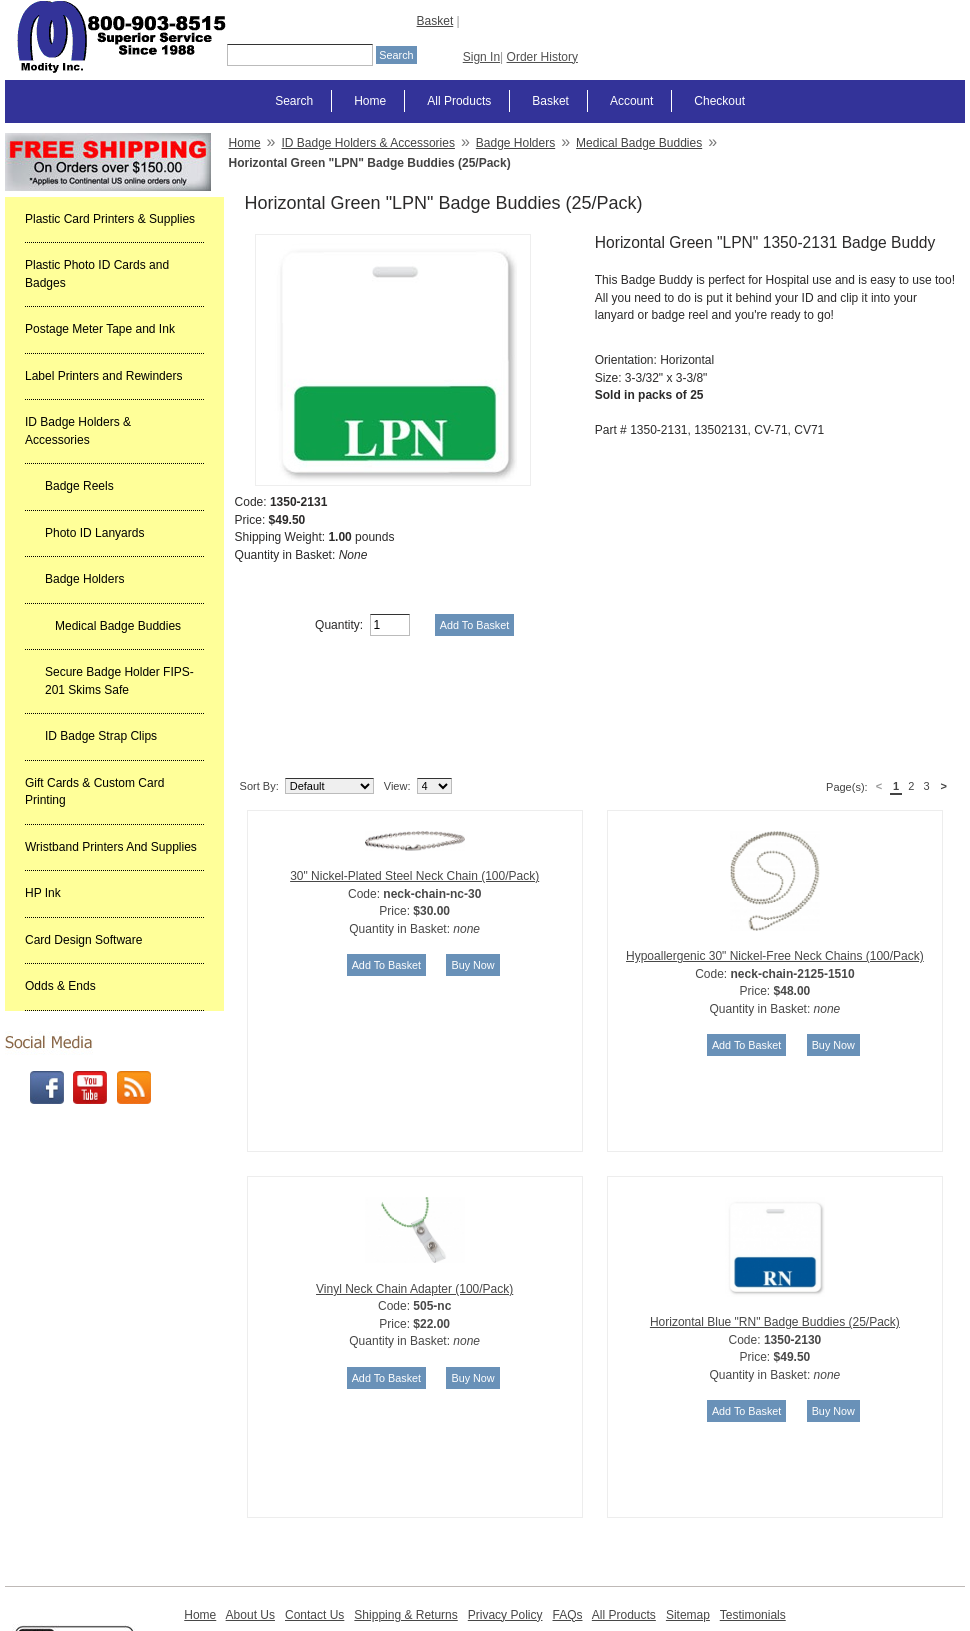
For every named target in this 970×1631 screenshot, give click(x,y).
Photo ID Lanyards (94, 533)
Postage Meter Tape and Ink (100, 329)
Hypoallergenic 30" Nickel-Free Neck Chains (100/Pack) (775, 854)
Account (631, 101)
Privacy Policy (505, 1513)
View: (397, 684)
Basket (435, 21)
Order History (542, 57)
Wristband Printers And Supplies (111, 847)
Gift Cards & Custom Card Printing (94, 792)
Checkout (719, 101)
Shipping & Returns (405, 1513)
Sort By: (259, 684)
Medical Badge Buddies (118, 626)
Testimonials (753, 1513)
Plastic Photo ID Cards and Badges (97, 274)
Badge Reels (79, 486)
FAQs (567, 1513)
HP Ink (43, 893)
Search (294, 101)
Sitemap (688, 1513)
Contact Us (314, 1513)
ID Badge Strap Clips (101, 736)
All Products (459, 101)
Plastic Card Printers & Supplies (110, 219)
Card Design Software (83, 940)
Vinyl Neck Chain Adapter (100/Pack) (414, 1187)
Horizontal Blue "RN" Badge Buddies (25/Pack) (775, 1220)
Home (370, 101)
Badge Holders (84, 579)
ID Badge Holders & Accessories (78, 431)
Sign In (481, 57)
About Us (250, 1513)
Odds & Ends (60, 986)
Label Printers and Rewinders (103, 376)
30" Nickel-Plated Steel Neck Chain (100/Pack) (414, 774)
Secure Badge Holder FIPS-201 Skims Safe (119, 681)
